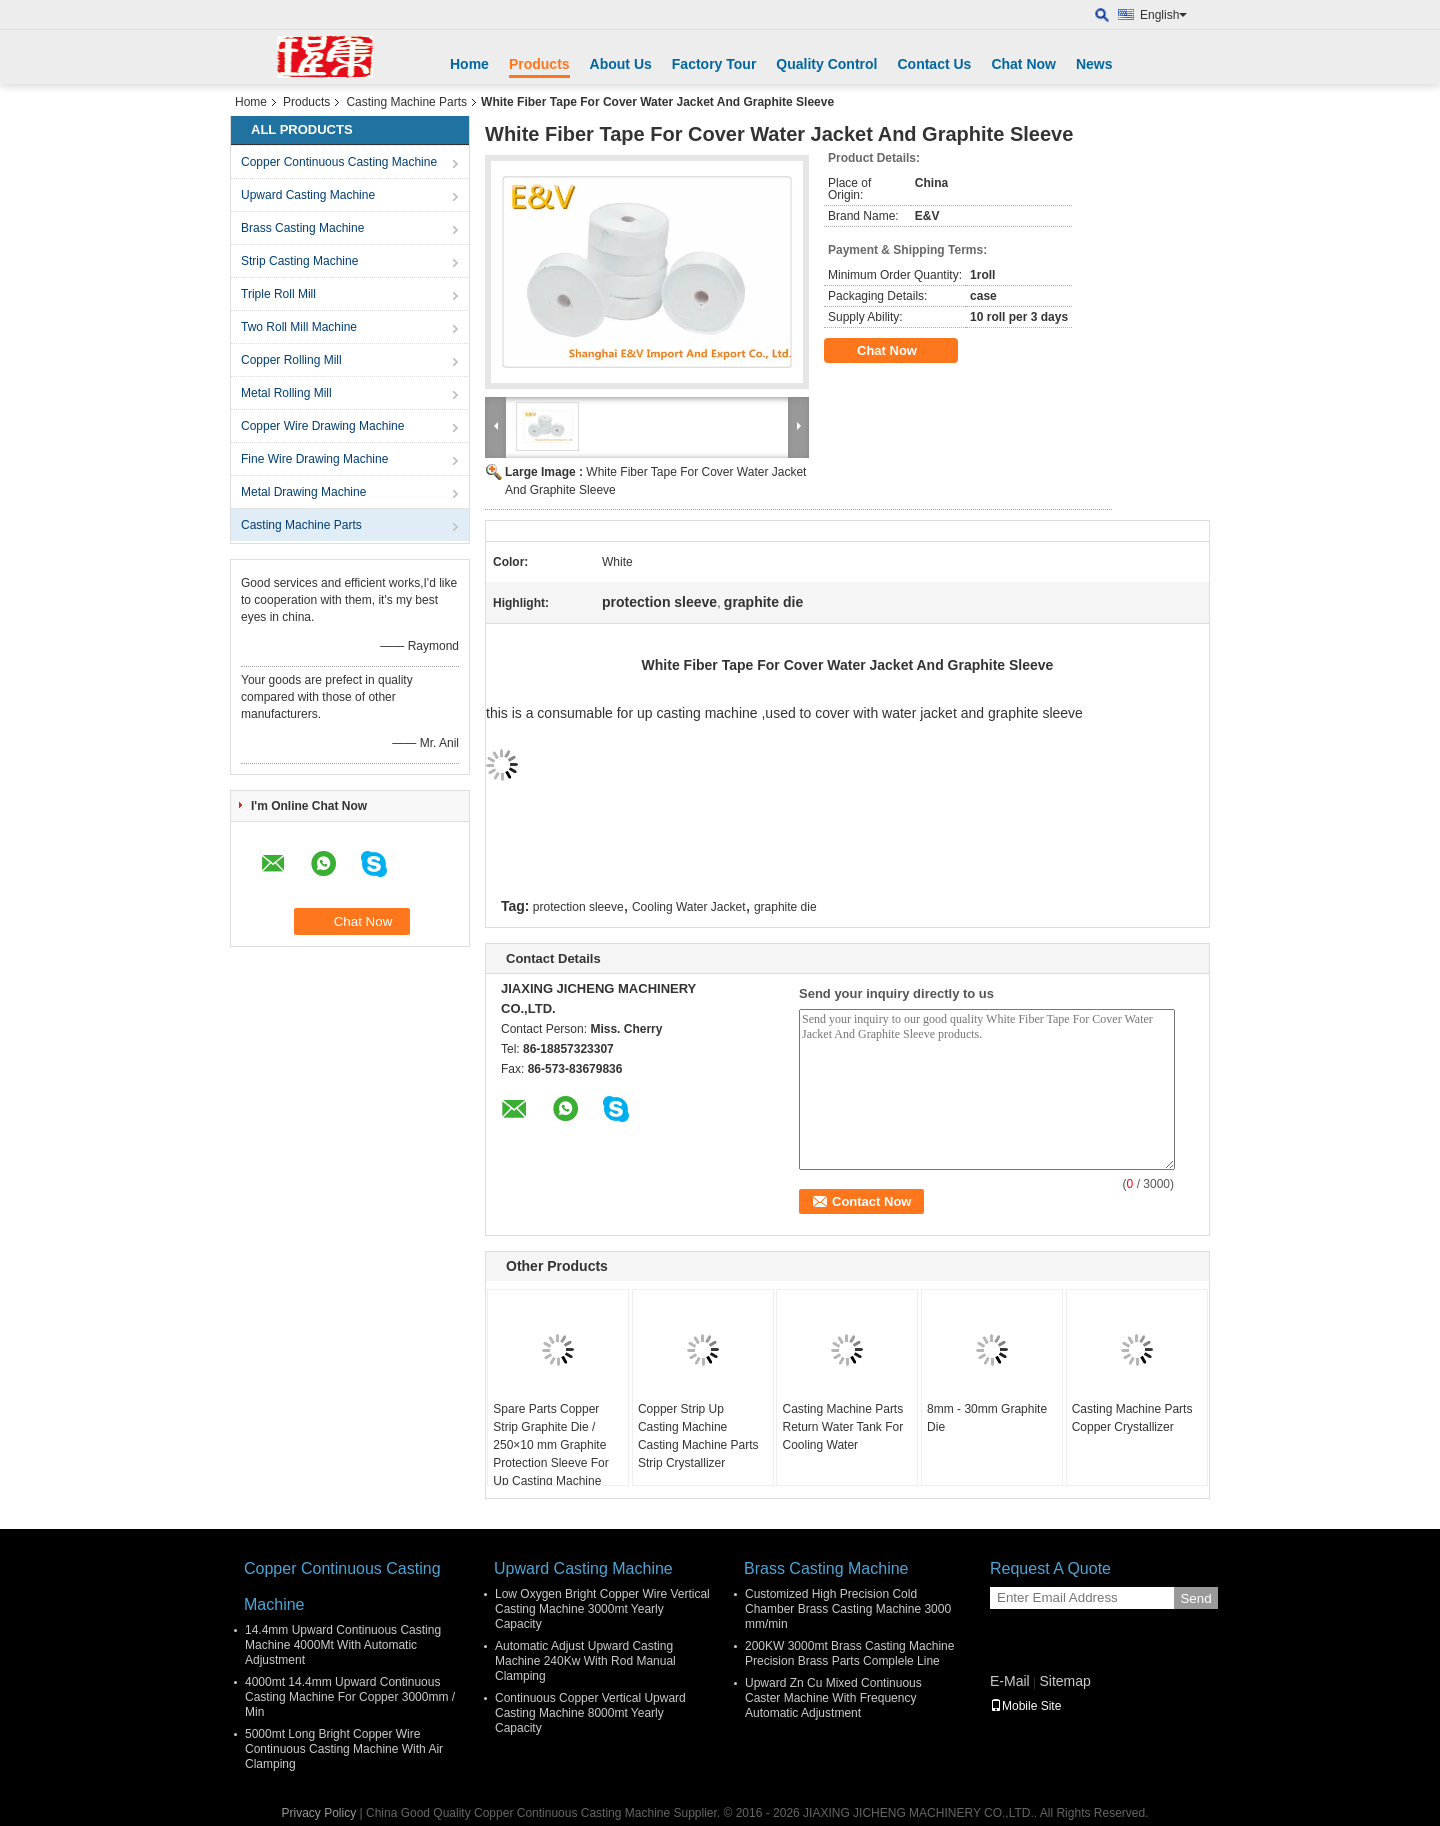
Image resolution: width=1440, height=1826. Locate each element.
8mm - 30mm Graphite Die (987, 1418)
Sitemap (1064, 1681)
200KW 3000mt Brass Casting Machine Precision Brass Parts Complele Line (849, 1653)
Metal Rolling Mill (286, 393)
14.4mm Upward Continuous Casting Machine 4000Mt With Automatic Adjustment (343, 1645)
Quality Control (826, 64)
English (1163, 15)
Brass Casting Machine (302, 228)
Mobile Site (1025, 1706)
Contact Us (934, 64)
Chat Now (1023, 64)
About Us (621, 64)
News (1094, 64)
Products (539, 64)
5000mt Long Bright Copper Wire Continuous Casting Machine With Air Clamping (344, 1749)
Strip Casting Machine (299, 261)
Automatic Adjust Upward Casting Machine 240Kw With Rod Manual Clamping (585, 1661)
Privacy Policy (319, 1813)
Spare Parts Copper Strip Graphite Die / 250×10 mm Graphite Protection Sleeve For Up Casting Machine (550, 1445)
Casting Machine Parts (406, 102)
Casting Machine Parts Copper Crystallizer (1132, 1418)
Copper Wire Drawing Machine (322, 426)
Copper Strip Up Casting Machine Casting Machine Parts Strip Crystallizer (698, 1436)
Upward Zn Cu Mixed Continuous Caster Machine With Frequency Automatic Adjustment (833, 1698)
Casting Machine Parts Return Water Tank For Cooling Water (842, 1427)
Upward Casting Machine (308, 195)
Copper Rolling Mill (291, 360)
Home (469, 64)
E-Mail (1010, 1681)
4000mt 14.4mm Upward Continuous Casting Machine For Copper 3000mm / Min (350, 1697)
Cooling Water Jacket (689, 907)
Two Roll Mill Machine (299, 327)
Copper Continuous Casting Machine (339, 162)
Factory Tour (714, 64)
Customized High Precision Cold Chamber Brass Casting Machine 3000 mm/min (848, 1609)
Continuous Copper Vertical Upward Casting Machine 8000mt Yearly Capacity (590, 1713)
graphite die (785, 907)
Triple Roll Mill (278, 294)
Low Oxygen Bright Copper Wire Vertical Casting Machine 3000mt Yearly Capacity (602, 1609)
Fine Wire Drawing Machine (314, 459)
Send (1195, 1598)
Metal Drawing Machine (303, 492)
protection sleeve (578, 907)
